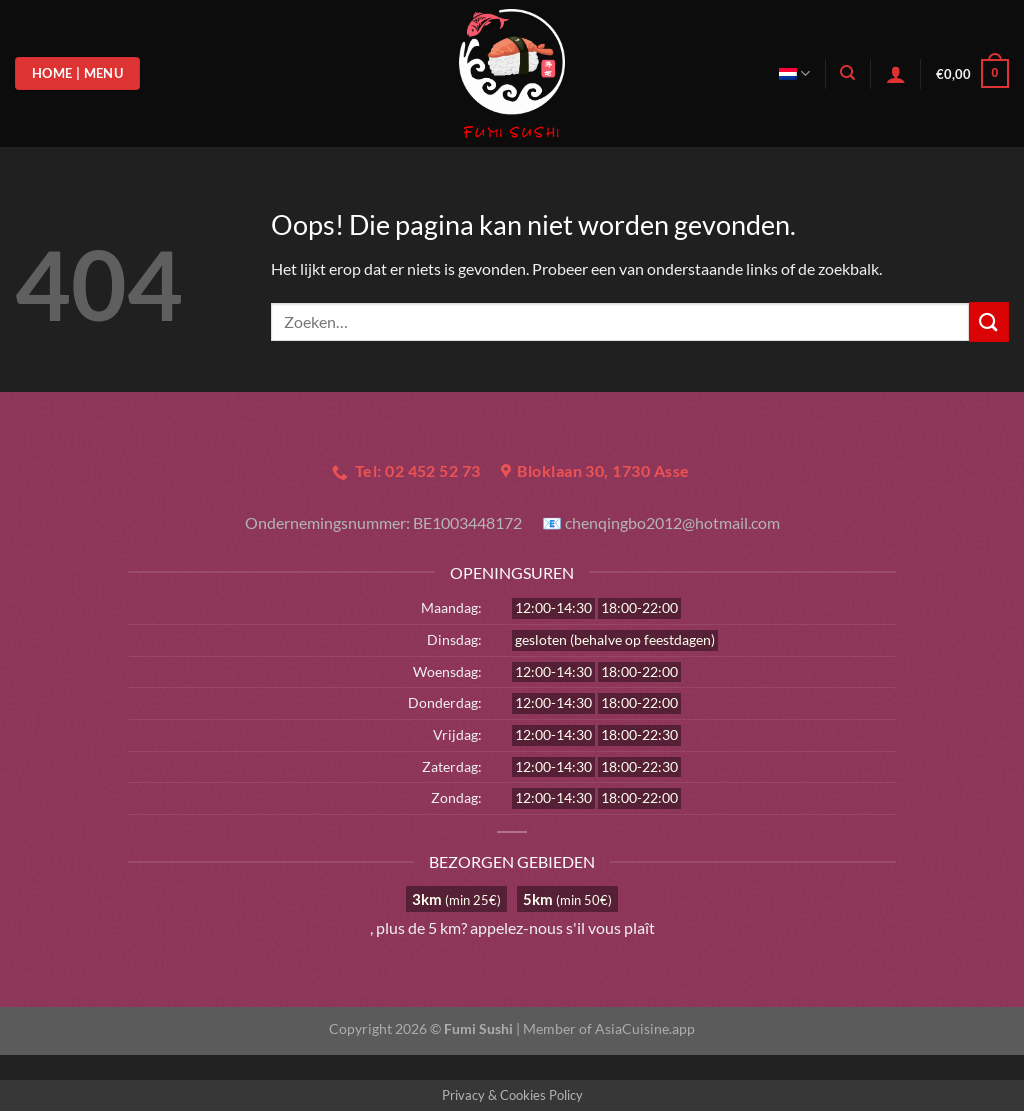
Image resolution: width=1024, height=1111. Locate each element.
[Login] (896, 74)
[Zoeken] (847, 73)
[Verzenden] (989, 321)
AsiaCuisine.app (645, 1028)
